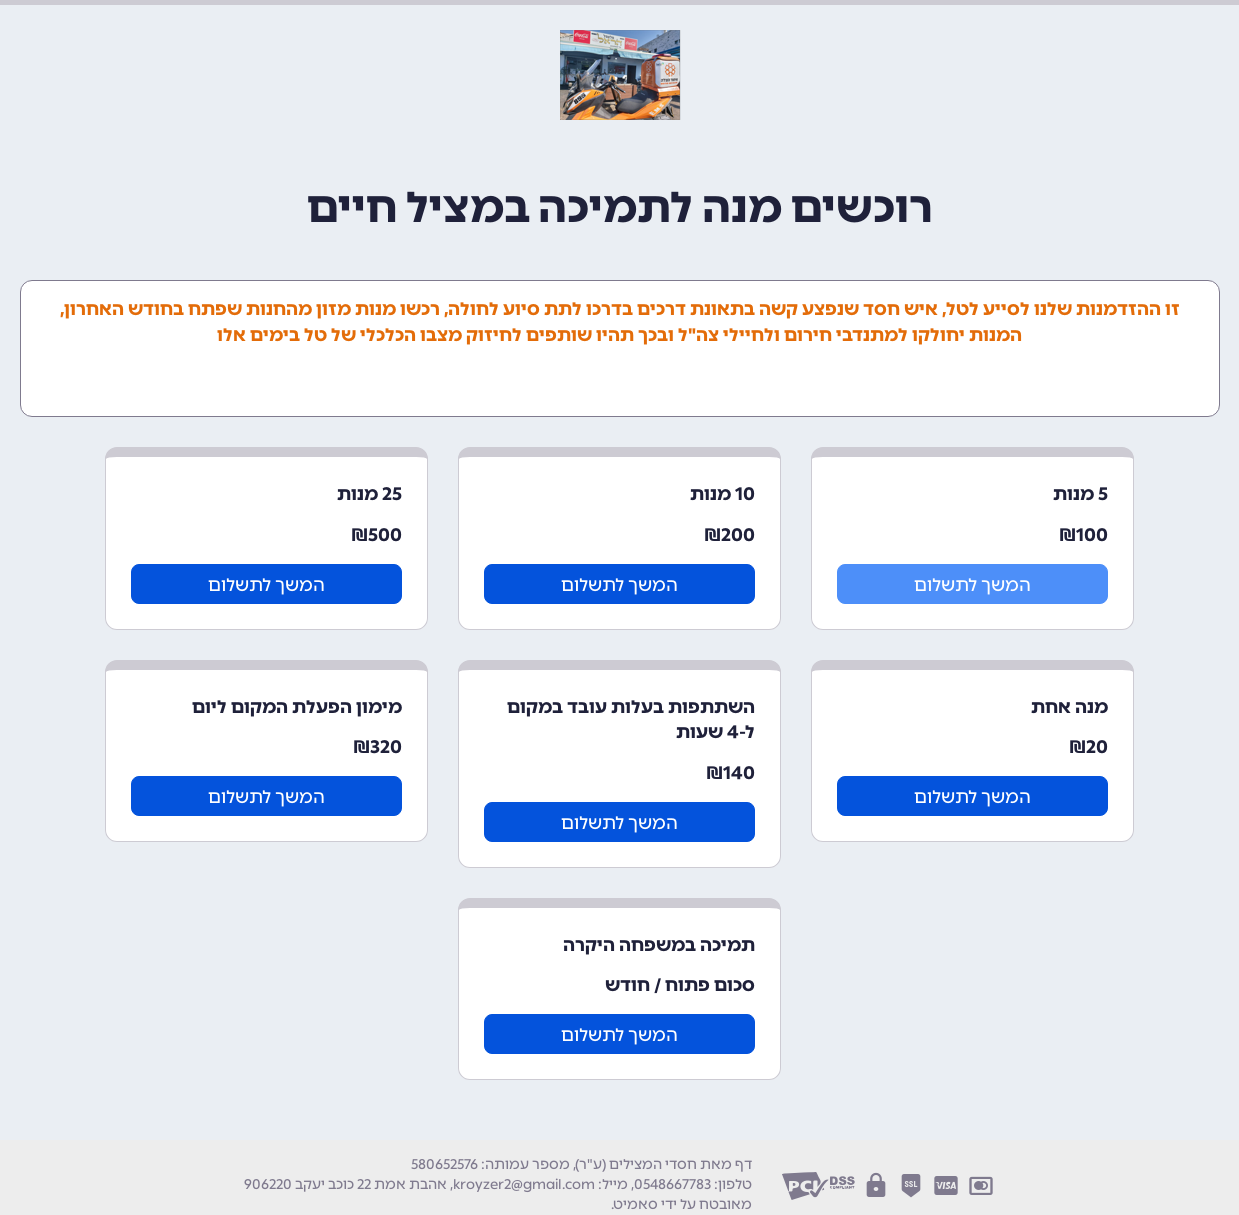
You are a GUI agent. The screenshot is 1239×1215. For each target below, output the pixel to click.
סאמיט (636, 1204)
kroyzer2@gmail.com (524, 1184)
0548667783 (672, 1184)
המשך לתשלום (972, 585)
